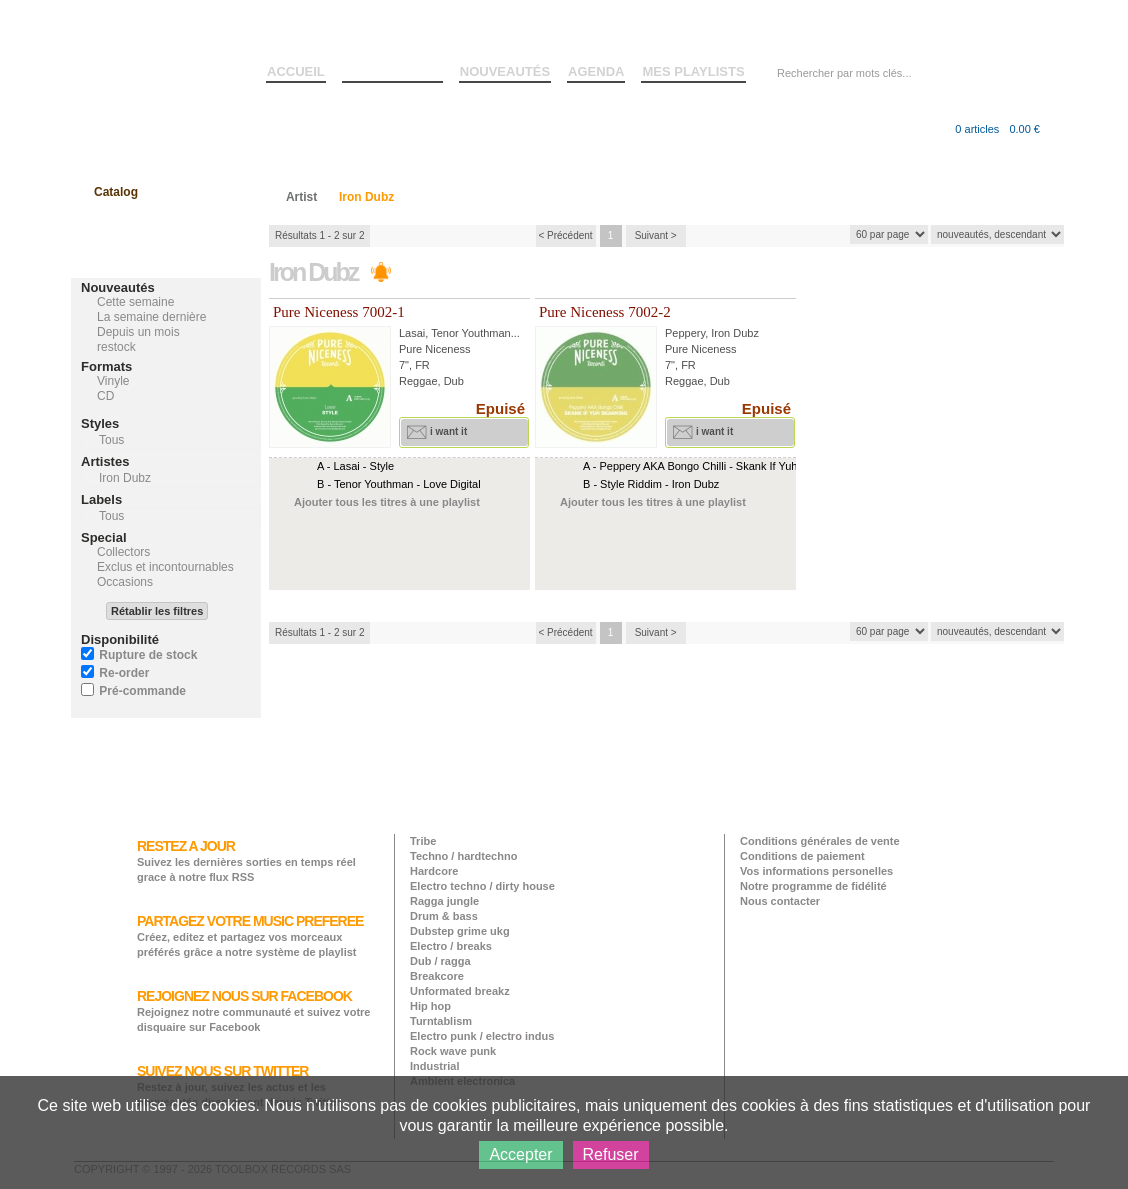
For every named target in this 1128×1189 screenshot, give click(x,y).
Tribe (423, 841)
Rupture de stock (148, 655)
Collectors (123, 552)
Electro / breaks (451, 946)
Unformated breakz (460, 991)
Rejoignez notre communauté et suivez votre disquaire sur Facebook (254, 1010)
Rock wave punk (453, 1051)
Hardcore (434, 871)
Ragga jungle (444, 901)
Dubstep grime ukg (460, 931)
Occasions (125, 582)
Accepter (520, 1154)
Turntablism (441, 1021)
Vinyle (113, 381)
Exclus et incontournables (165, 567)
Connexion (881, 29)
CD (105, 396)
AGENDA (596, 71)
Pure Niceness (435, 349)
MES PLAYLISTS (693, 71)
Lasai (412, 333)
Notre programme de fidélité (813, 886)
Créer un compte (963, 29)
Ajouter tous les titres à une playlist (387, 502)
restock (116, 347)
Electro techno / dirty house (482, 886)
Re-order (124, 673)
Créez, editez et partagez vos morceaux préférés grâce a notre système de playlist (250, 935)
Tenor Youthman (471, 333)
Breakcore (437, 976)
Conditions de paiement (802, 856)
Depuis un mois (138, 332)
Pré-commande (142, 691)
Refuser (611, 1154)
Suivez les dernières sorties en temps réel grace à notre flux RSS (246, 860)
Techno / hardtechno (463, 856)
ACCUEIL (296, 71)
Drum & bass (444, 916)
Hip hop (430, 1006)
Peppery (685, 333)
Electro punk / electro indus (482, 1036)
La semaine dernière (151, 317)
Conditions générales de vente (820, 841)
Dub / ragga (440, 961)
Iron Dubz (735, 333)
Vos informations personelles (816, 871)
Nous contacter (780, 901)
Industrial (435, 1066)
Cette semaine (135, 302)
